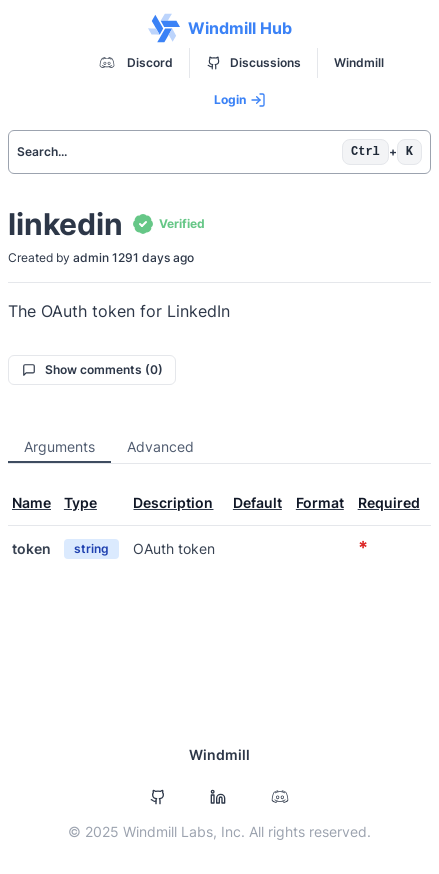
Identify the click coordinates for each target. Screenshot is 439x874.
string (91, 548)
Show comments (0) (92, 369)
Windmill (359, 62)
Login (240, 100)
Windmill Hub (220, 28)
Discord (134, 63)
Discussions (254, 62)
